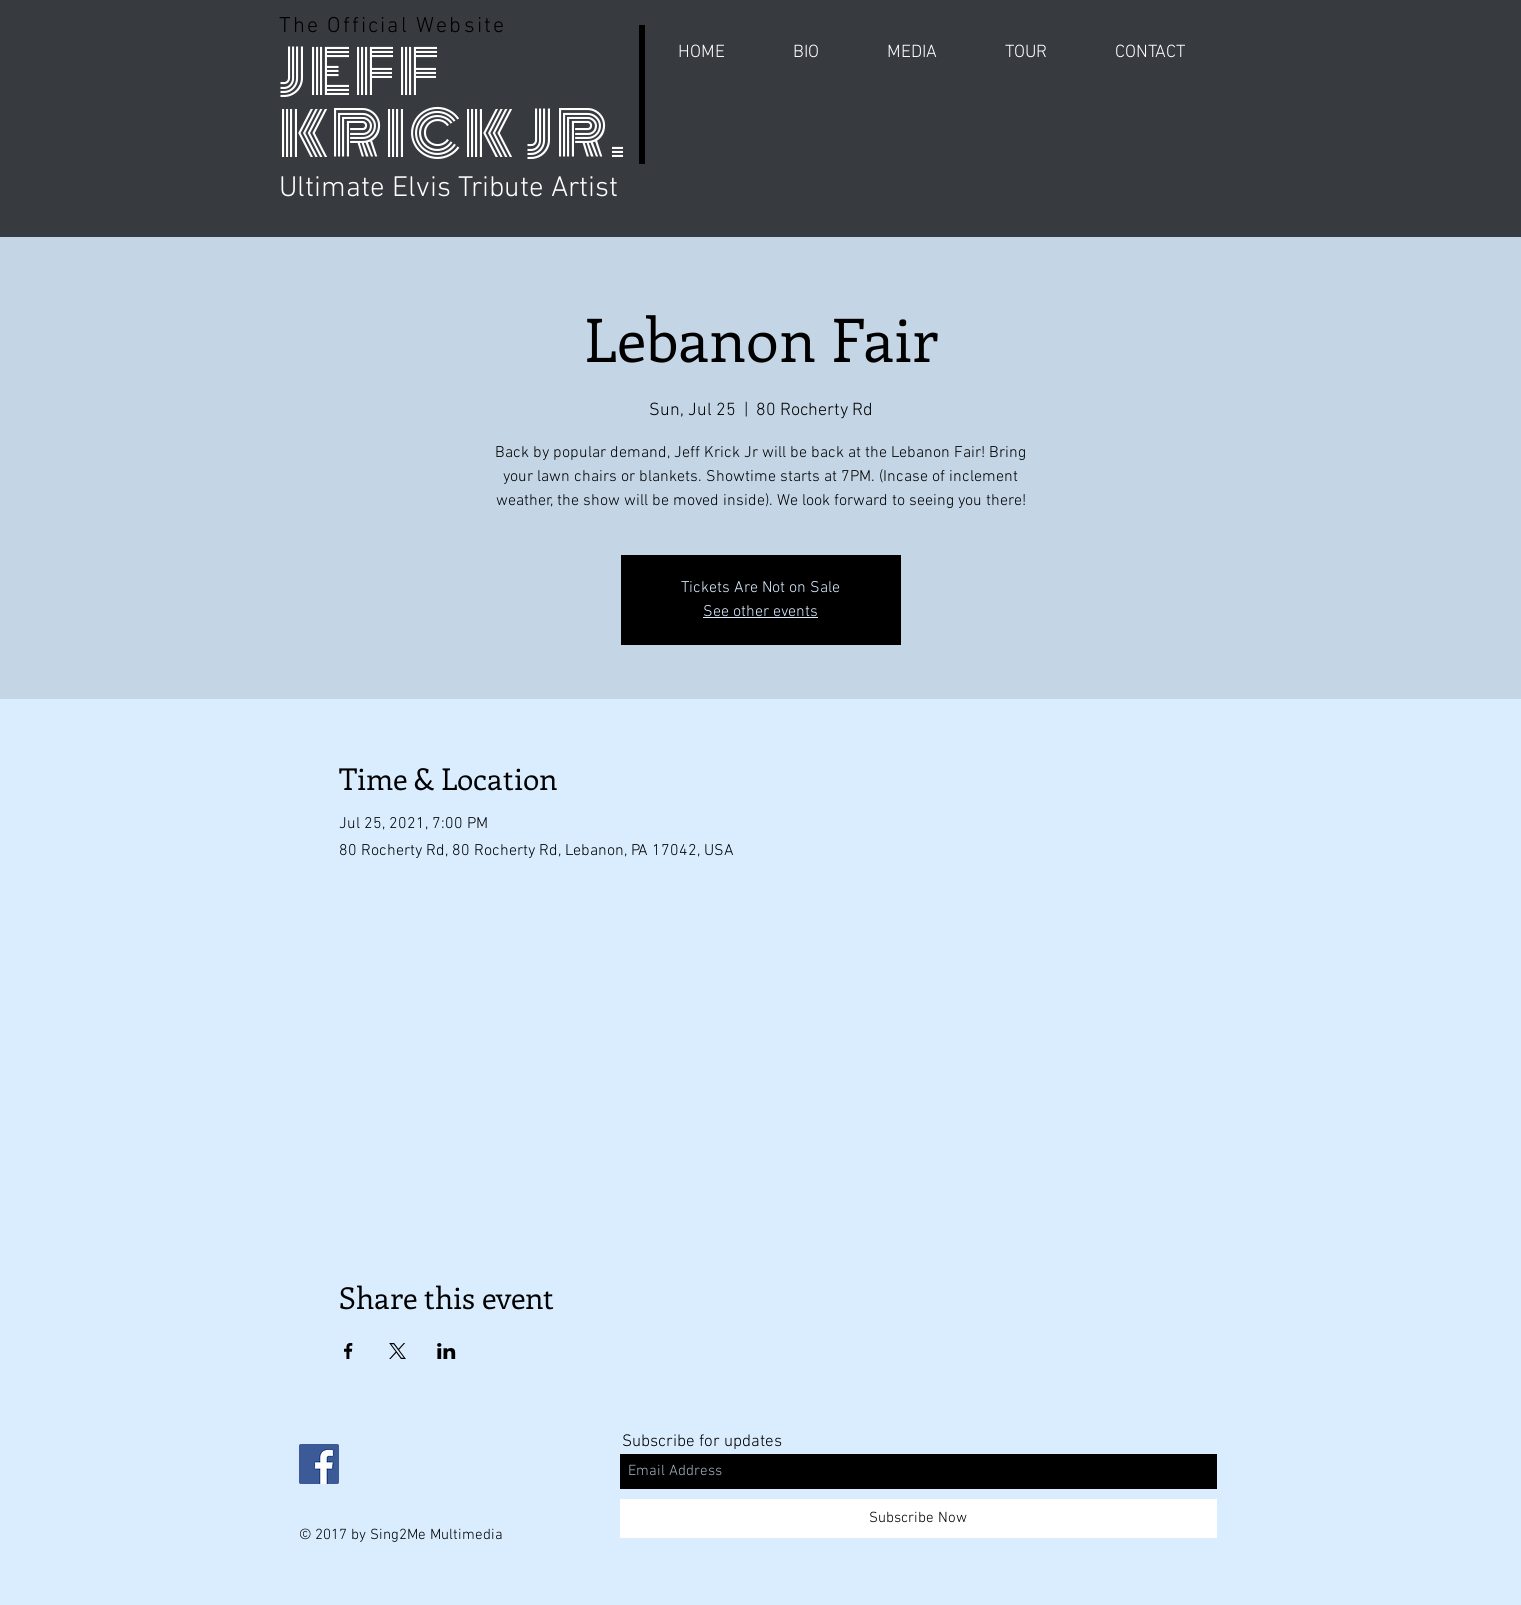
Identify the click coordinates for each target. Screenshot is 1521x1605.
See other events (760, 612)
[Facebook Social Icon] (319, 1464)
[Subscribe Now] (918, 1518)
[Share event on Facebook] (348, 1351)
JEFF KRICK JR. (453, 103)
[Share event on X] (397, 1351)
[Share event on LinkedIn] (446, 1351)
